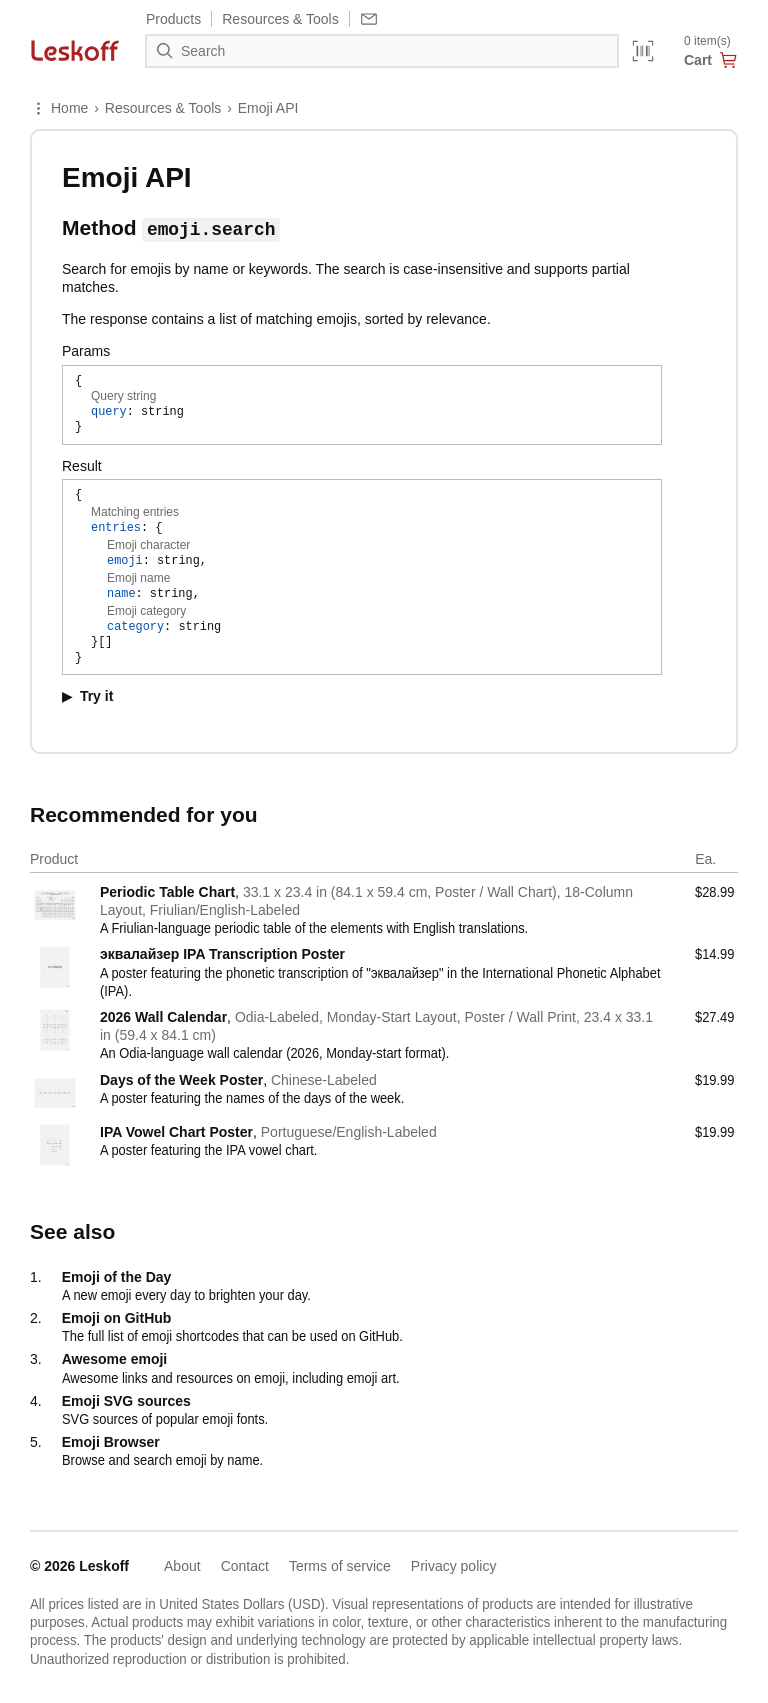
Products (173, 19)
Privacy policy (454, 1566)
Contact (245, 1566)
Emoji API (268, 108)
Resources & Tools (163, 108)
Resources (280, 19)
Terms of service (340, 1566)
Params (86, 351)
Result (82, 466)
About (182, 1566)
